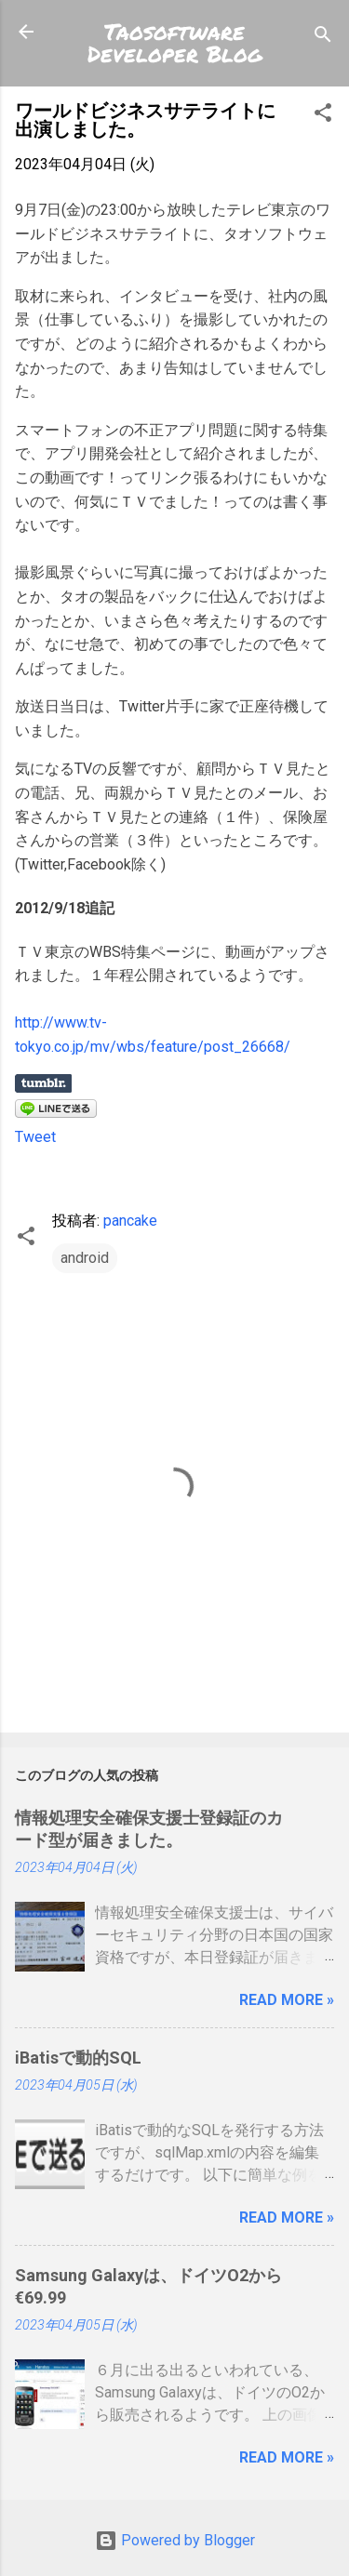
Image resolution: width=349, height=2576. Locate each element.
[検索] (323, 37)
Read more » (286, 2000)
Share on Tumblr (43, 1083)
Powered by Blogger (175, 2540)
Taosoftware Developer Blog (174, 42)
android (84, 1258)
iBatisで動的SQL (78, 2057)
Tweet (35, 1137)
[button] (323, 115)
